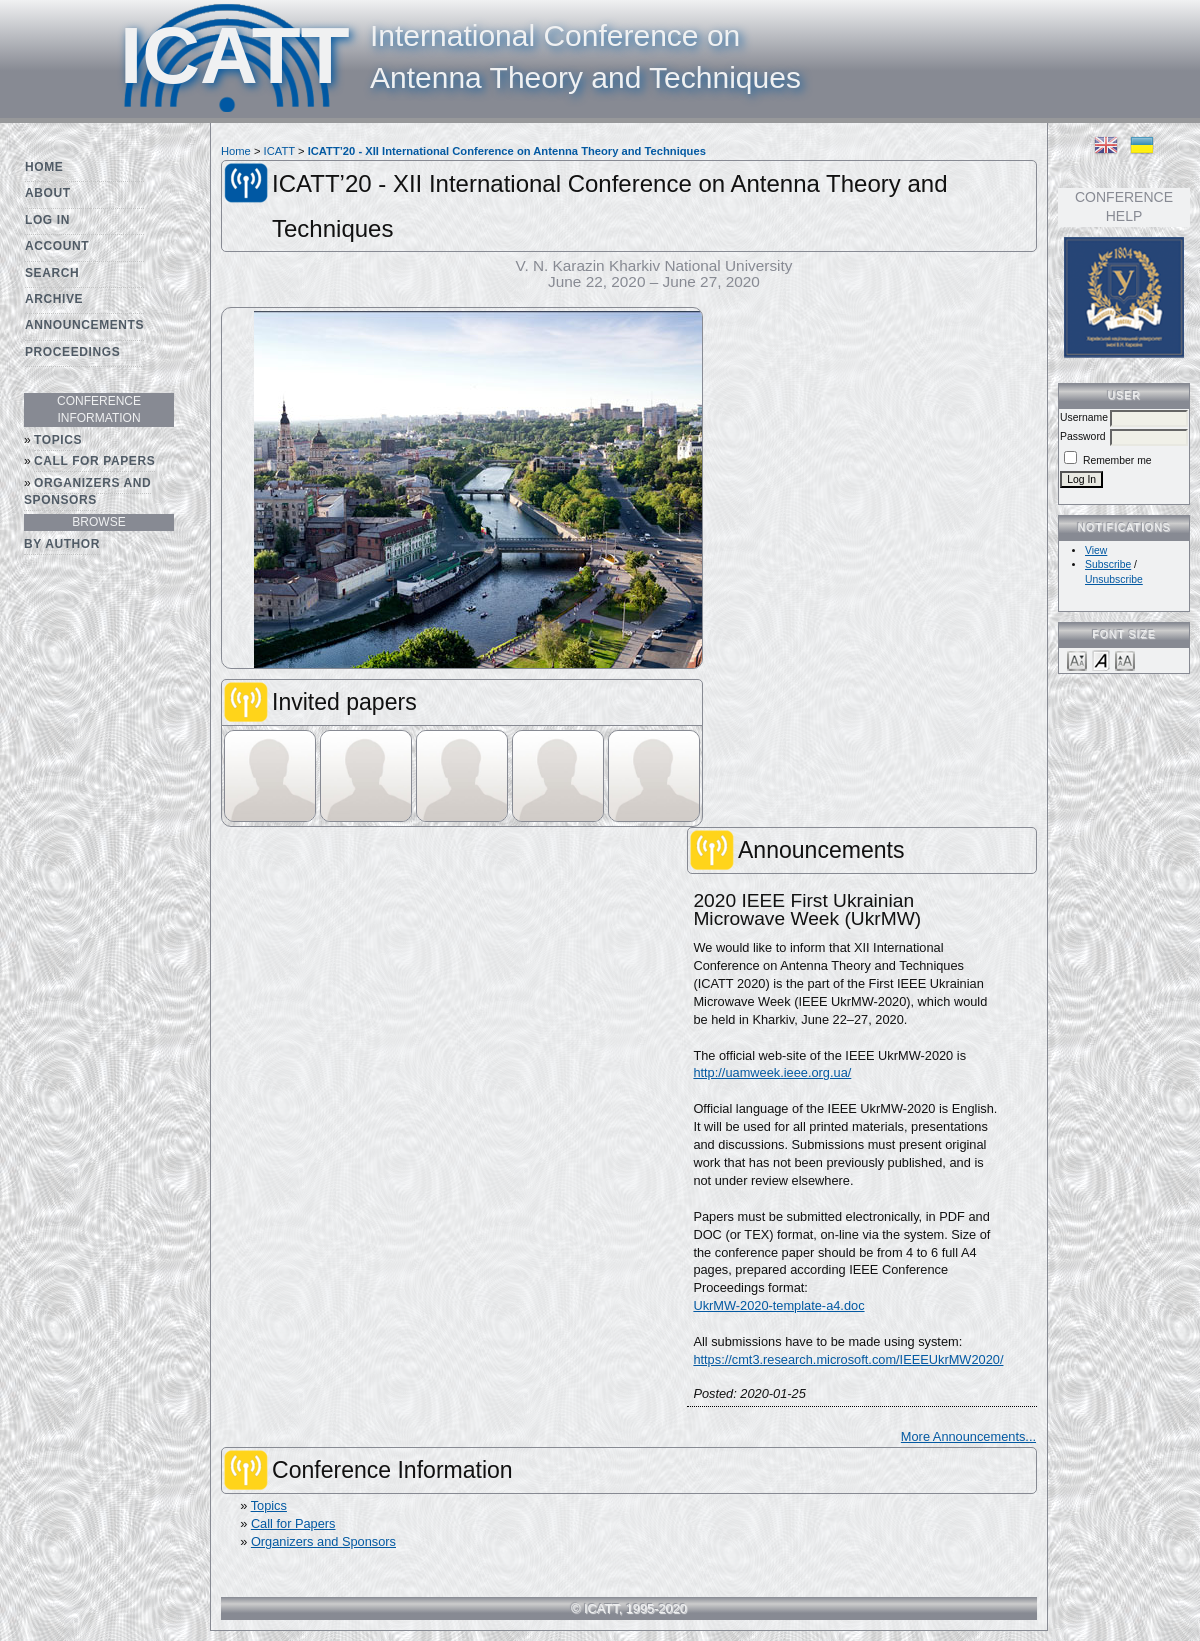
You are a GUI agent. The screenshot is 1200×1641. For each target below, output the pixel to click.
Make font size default (1101, 659)
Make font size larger (1125, 659)
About (48, 193)
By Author (62, 544)
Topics (58, 440)
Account (57, 246)
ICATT (279, 151)
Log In (47, 220)
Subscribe (1108, 564)
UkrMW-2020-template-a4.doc (778, 1305)
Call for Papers (94, 461)
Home (44, 167)
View (1096, 550)
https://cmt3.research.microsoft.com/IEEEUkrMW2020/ (848, 1359)
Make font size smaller (1077, 659)
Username (1084, 417)
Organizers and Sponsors (87, 491)
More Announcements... (968, 1436)
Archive (54, 299)
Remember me (1117, 460)
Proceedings (72, 352)
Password (1083, 436)
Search (52, 273)
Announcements (84, 325)
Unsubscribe (1114, 579)
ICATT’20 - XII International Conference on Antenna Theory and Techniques (507, 151)
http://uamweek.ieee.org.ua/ (772, 1072)
